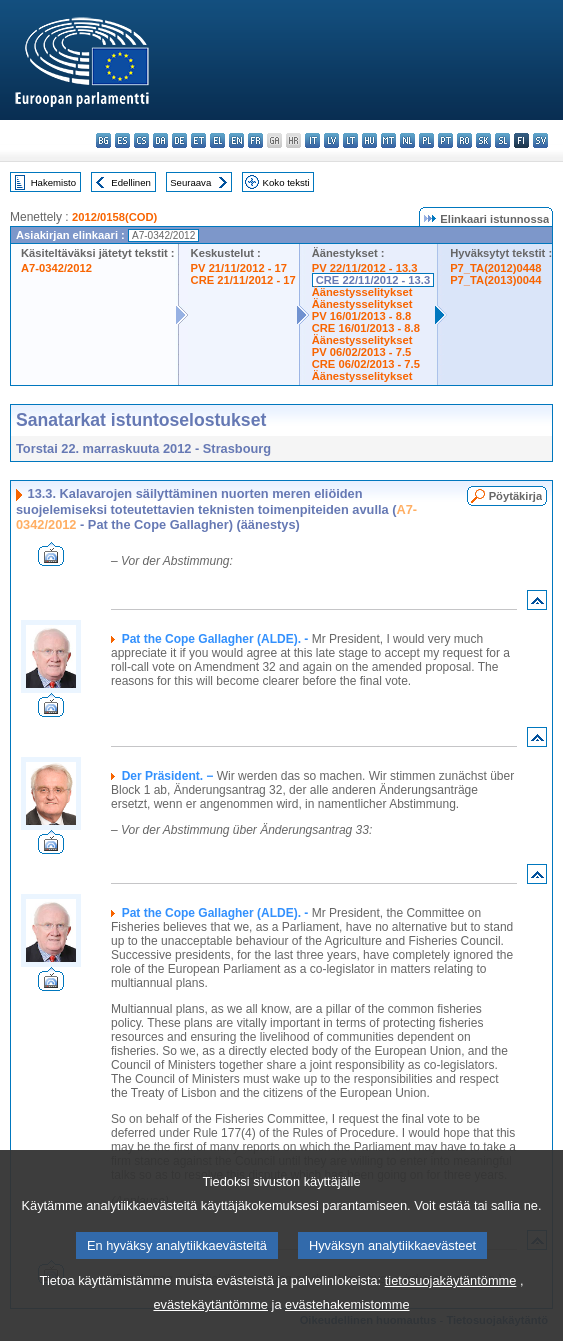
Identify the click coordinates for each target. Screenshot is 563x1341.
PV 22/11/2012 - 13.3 (365, 268)
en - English (236, 140)
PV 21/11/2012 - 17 (239, 268)
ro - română (464, 140)
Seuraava (190, 182)
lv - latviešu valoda (331, 140)
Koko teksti (286, 182)
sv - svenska (540, 140)
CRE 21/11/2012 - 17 (243, 280)
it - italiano (312, 140)
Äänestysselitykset (362, 292)
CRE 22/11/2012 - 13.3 (373, 280)
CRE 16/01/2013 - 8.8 (366, 328)
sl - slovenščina (502, 140)
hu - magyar (369, 140)
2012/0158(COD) (114, 217)
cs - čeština (141, 140)
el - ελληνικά (217, 140)
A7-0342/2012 (56, 268)
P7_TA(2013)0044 (495, 280)
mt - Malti (388, 140)
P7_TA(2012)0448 (495, 268)
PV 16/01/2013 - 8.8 (362, 316)
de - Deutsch (179, 140)
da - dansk (160, 140)
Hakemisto (53, 182)
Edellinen (130, 182)
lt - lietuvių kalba (350, 140)
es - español (122, 140)
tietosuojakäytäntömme (451, 1319)
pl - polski (426, 140)
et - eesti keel (198, 140)
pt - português (445, 140)
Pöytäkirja (515, 496)
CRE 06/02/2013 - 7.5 (366, 364)
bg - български (103, 140)
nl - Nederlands (407, 140)
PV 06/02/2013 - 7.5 (362, 352)
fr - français (255, 140)
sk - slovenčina (483, 140)
